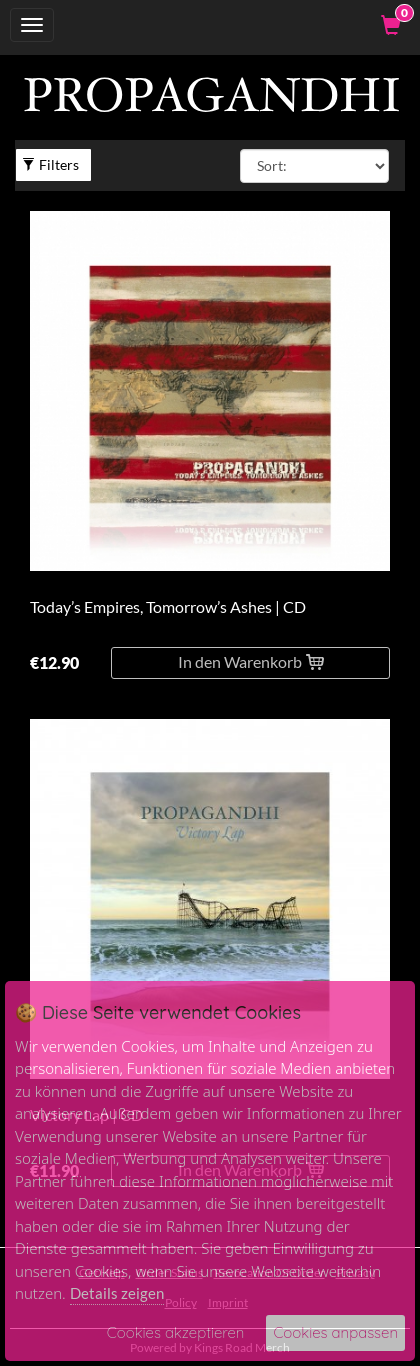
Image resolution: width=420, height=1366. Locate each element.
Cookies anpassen (335, 1332)
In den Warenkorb (251, 662)
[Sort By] (314, 166)
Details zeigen (117, 1293)
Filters (50, 164)
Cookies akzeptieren (176, 1332)
